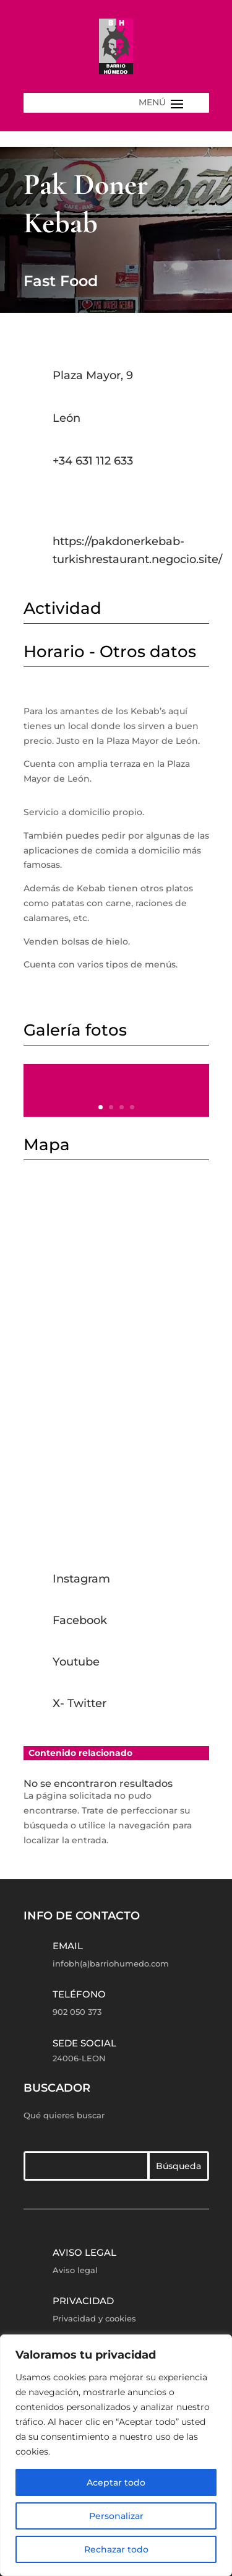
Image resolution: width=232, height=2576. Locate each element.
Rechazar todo (116, 2549)
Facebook (80, 1620)
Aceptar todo (116, 2482)
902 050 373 (77, 2012)
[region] (116, 2455)
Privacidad (83, 2301)
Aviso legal (84, 2252)
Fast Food (61, 281)
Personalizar (116, 2515)
